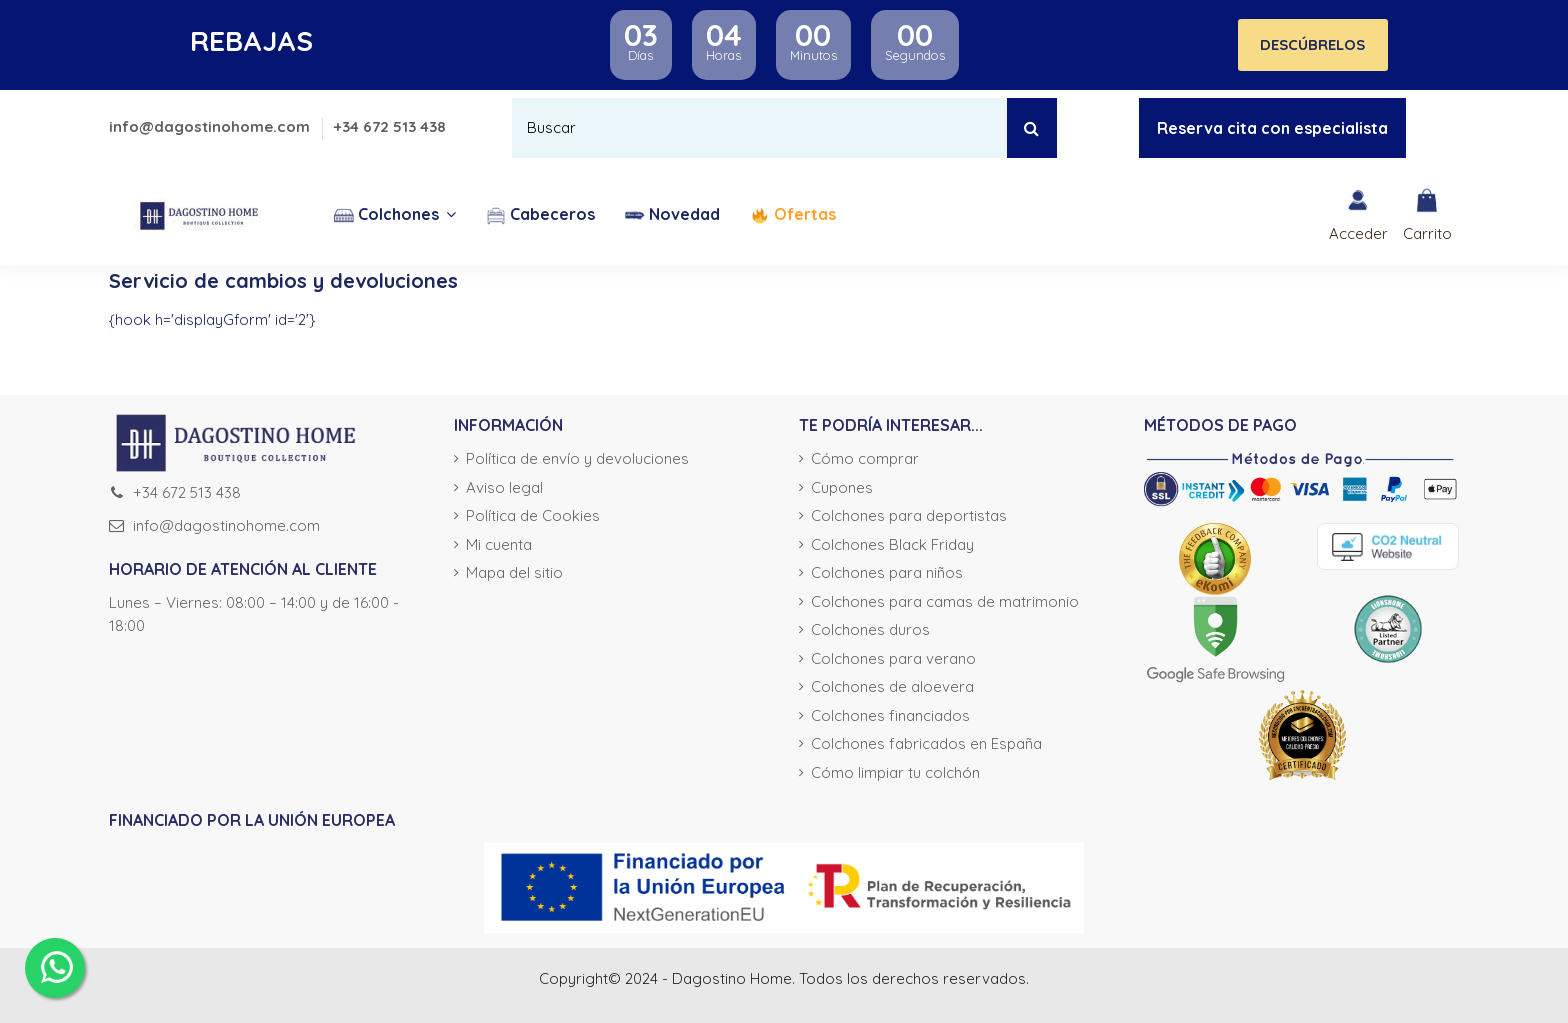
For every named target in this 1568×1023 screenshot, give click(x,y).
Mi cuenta (499, 544)
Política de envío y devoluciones (577, 458)
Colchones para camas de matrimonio (945, 601)
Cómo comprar (865, 458)
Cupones (842, 487)
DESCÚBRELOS (1312, 44)
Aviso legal (504, 487)
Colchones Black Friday (892, 544)
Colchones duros (870, 629)
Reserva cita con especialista (1272, 128)
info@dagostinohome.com (211, 126)
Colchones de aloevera (892, 686)
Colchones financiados (890, 715)
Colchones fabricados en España (926, 743)
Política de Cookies (533, 515)
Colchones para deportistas (909, 515)
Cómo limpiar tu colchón (895, 772)
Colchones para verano (893, 658)
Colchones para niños (887, 572)
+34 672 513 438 (390, 126)
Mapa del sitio (514, 572)
